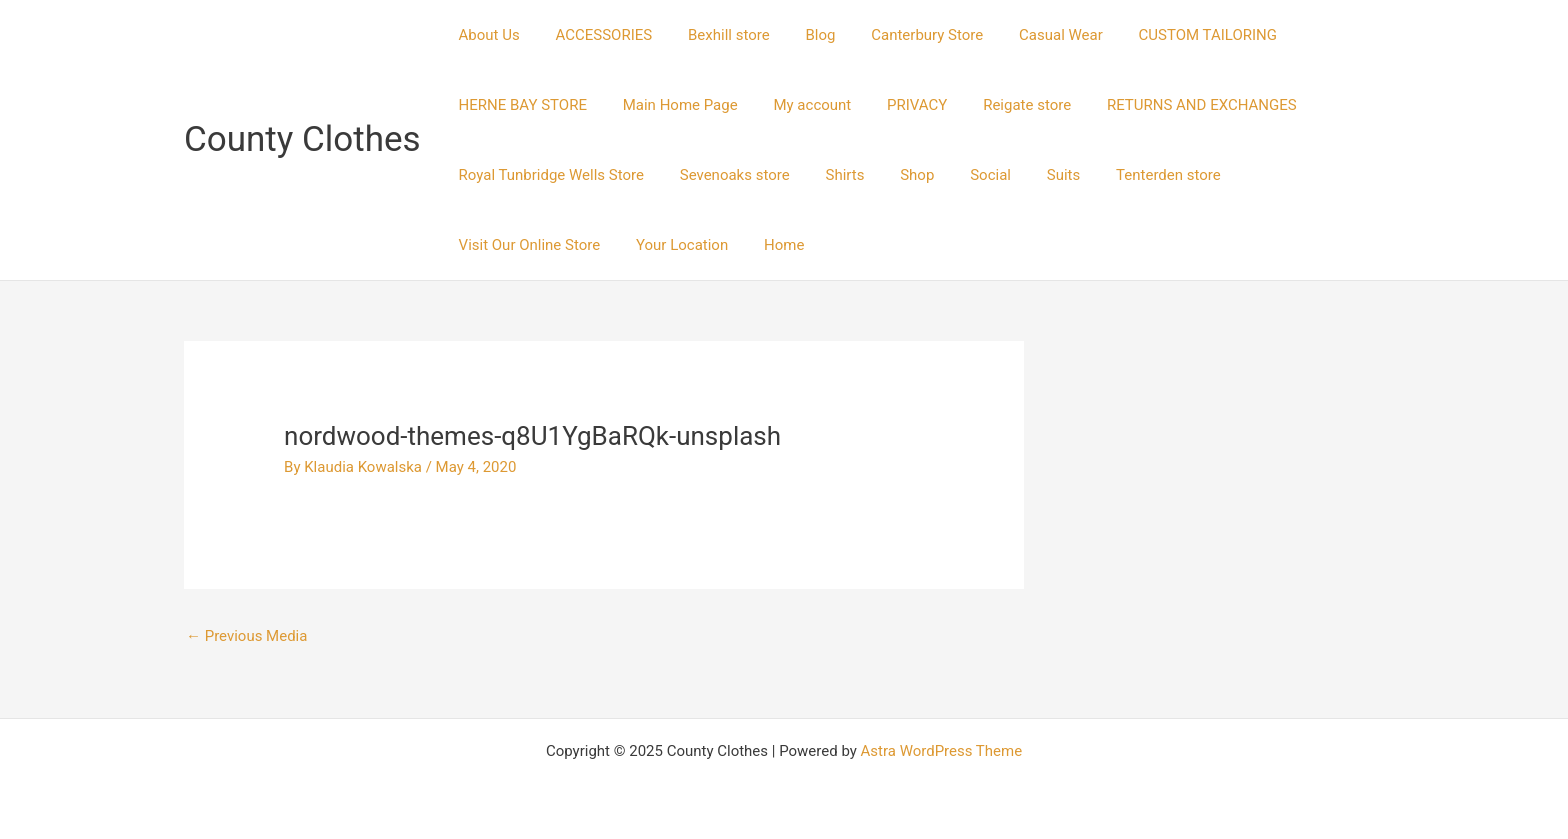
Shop (897, 175)
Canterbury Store (901, 35)
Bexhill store (714, 35)
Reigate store (1001, 105)
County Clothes (302, 139)
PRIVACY (897, 105)
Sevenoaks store (726, 175)
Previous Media (247, 636)
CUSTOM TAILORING (1170, 35)
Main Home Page (671, 105)
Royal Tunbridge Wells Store (548, 175)
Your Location (502, 245)
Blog (800, 35)
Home (598, 245)
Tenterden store (1130, 175)
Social (964, 175)
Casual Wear (1029, 35)
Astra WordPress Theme (941, 751)
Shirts (830, 175)
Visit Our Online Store (1284, 175)
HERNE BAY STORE (520, 105)
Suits (1031, 175)
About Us (486, 35)
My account (798, 105)
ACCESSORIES (595, 35)
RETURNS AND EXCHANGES (1170, 105)
